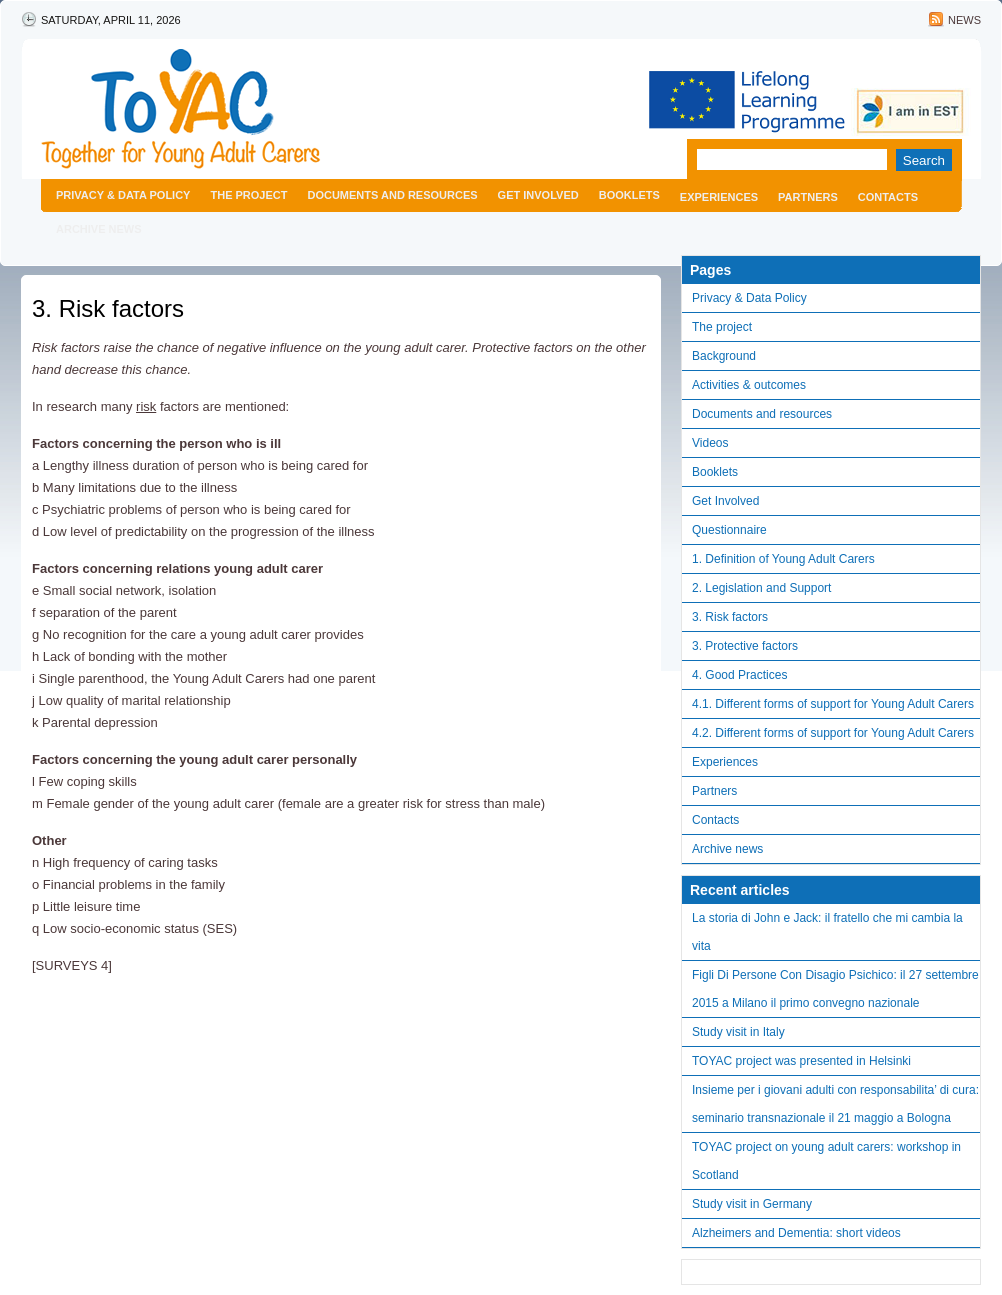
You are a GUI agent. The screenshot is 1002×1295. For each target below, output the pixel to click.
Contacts (888, 197)
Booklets (629, 195)
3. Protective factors (745, 646)
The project (248, 195)
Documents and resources (392, 195)
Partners (808, 197)
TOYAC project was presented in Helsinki (801, 1061)
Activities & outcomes (749, 385)
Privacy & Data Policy (123, 195)
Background (724, 356)
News (964, 20)
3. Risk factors (108, 308)
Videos (710, 443)
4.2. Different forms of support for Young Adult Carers (833, 733)
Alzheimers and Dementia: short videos (796, 1233)
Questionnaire (729, 530)
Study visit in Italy (738, 1032)
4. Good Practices (739, 675)
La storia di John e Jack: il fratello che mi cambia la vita (827, 932)
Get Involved (538, 195)
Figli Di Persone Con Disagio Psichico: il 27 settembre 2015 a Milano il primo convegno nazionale (835, 989)
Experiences (719, 197)
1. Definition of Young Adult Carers (783, 559)
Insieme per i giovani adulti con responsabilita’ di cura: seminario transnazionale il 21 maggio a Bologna (835, 1104)
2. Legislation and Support (761, 588)
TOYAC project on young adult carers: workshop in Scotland (826, 1161)
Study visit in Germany (752, 1204)
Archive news (99, 229)
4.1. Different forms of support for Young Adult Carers (833, 704)
